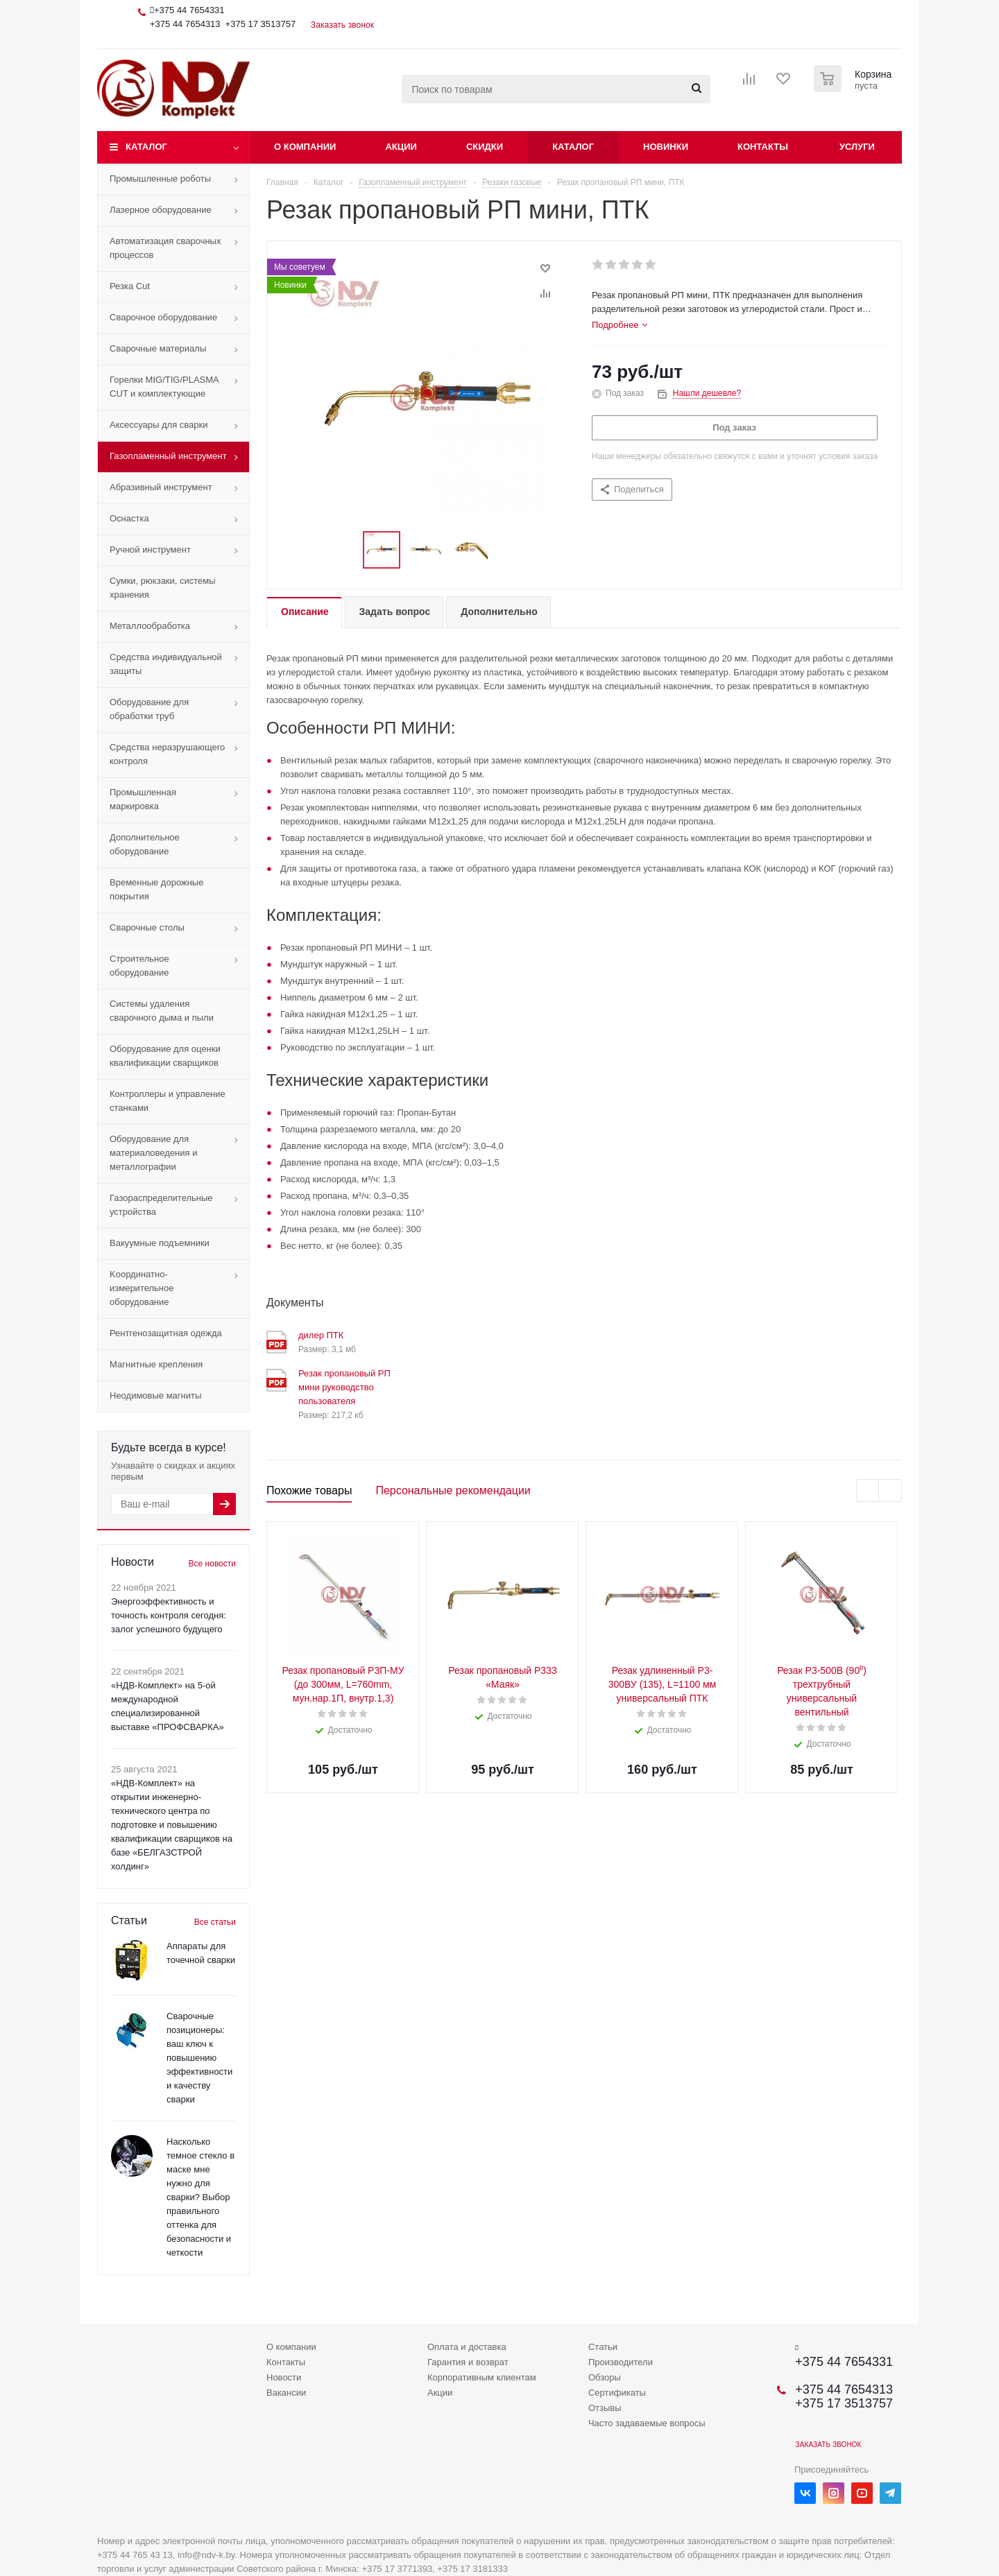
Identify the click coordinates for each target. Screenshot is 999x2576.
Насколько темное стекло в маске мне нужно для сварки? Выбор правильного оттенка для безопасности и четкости (200, 2197)
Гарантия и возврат (468, 2362)
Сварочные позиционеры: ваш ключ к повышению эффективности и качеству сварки (199, 2057)
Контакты (762, 146)
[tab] (619, 325)
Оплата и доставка (466, 2347)
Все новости (212, 1563)
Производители (620, 2362)
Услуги (857, 146)
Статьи (602, 2347)
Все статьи (215, 1922)
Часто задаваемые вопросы (647, 2423)
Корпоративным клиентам (481, 2377)
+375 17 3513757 (260, 24)
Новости (283, 2377)
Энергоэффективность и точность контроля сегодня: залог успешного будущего (168, 1615)
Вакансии (286, 2392)
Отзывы (605, 2408)
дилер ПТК (320, 1335)
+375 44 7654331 (189, 10)
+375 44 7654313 (185, 24)
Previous (868, 1491)
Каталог (146, 146)
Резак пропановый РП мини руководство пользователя (344, 1387)
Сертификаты (617, 2392)
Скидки (484, 146)
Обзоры (604, 2377)
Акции (401, 146)
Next (890, 1491)
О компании (305, 146)
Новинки (665, 146)
